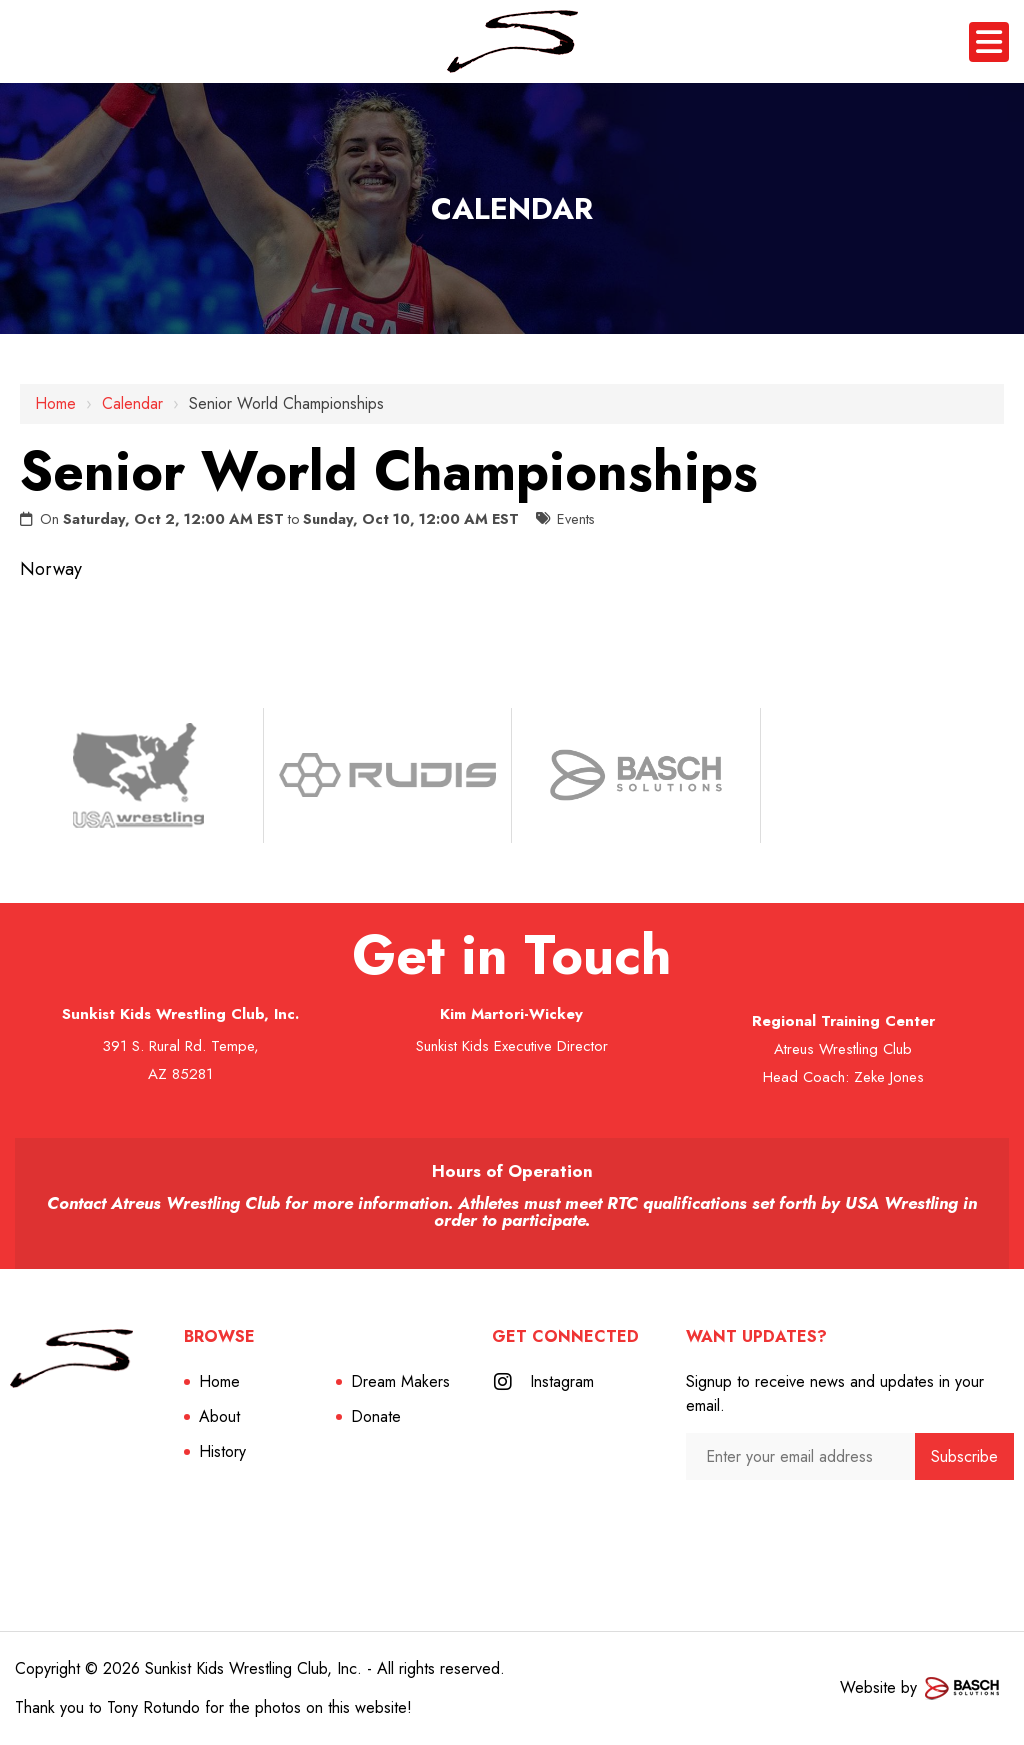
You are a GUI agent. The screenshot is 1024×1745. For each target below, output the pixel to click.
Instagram (562, 1381)
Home (55, 403)
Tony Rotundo (153, 1707)
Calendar (132, 403)
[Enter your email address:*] (800, 1456)
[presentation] (792, 1519)
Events (576, 519)
